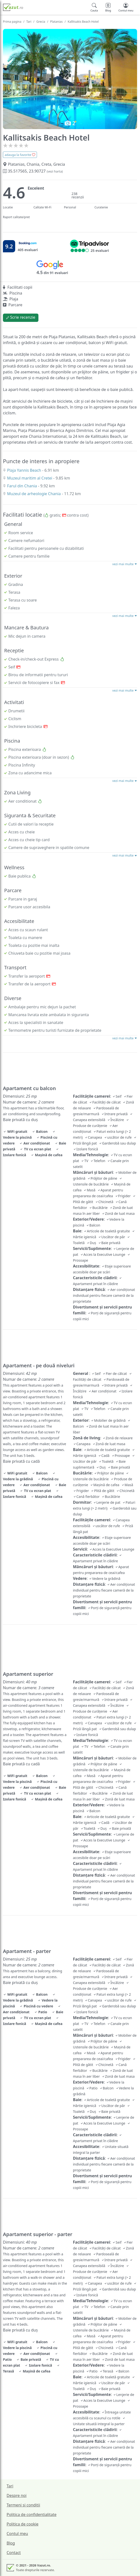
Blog (11, 2543)
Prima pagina (12, 22)
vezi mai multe (124, 564)
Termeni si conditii (23, 2505)
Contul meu (17, 2533)
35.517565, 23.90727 (33, 171)
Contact (14, 2552)
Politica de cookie (22, 2524)
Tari (29, 22)
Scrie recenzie (20, 317)
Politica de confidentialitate (32, 2514)
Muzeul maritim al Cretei (30, 478)
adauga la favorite (20, 155)
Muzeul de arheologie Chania (34, 493)
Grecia (40, 22)
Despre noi (16, 2495)
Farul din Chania (22, 486)
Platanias (56, 22)
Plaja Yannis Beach (24, 470)
